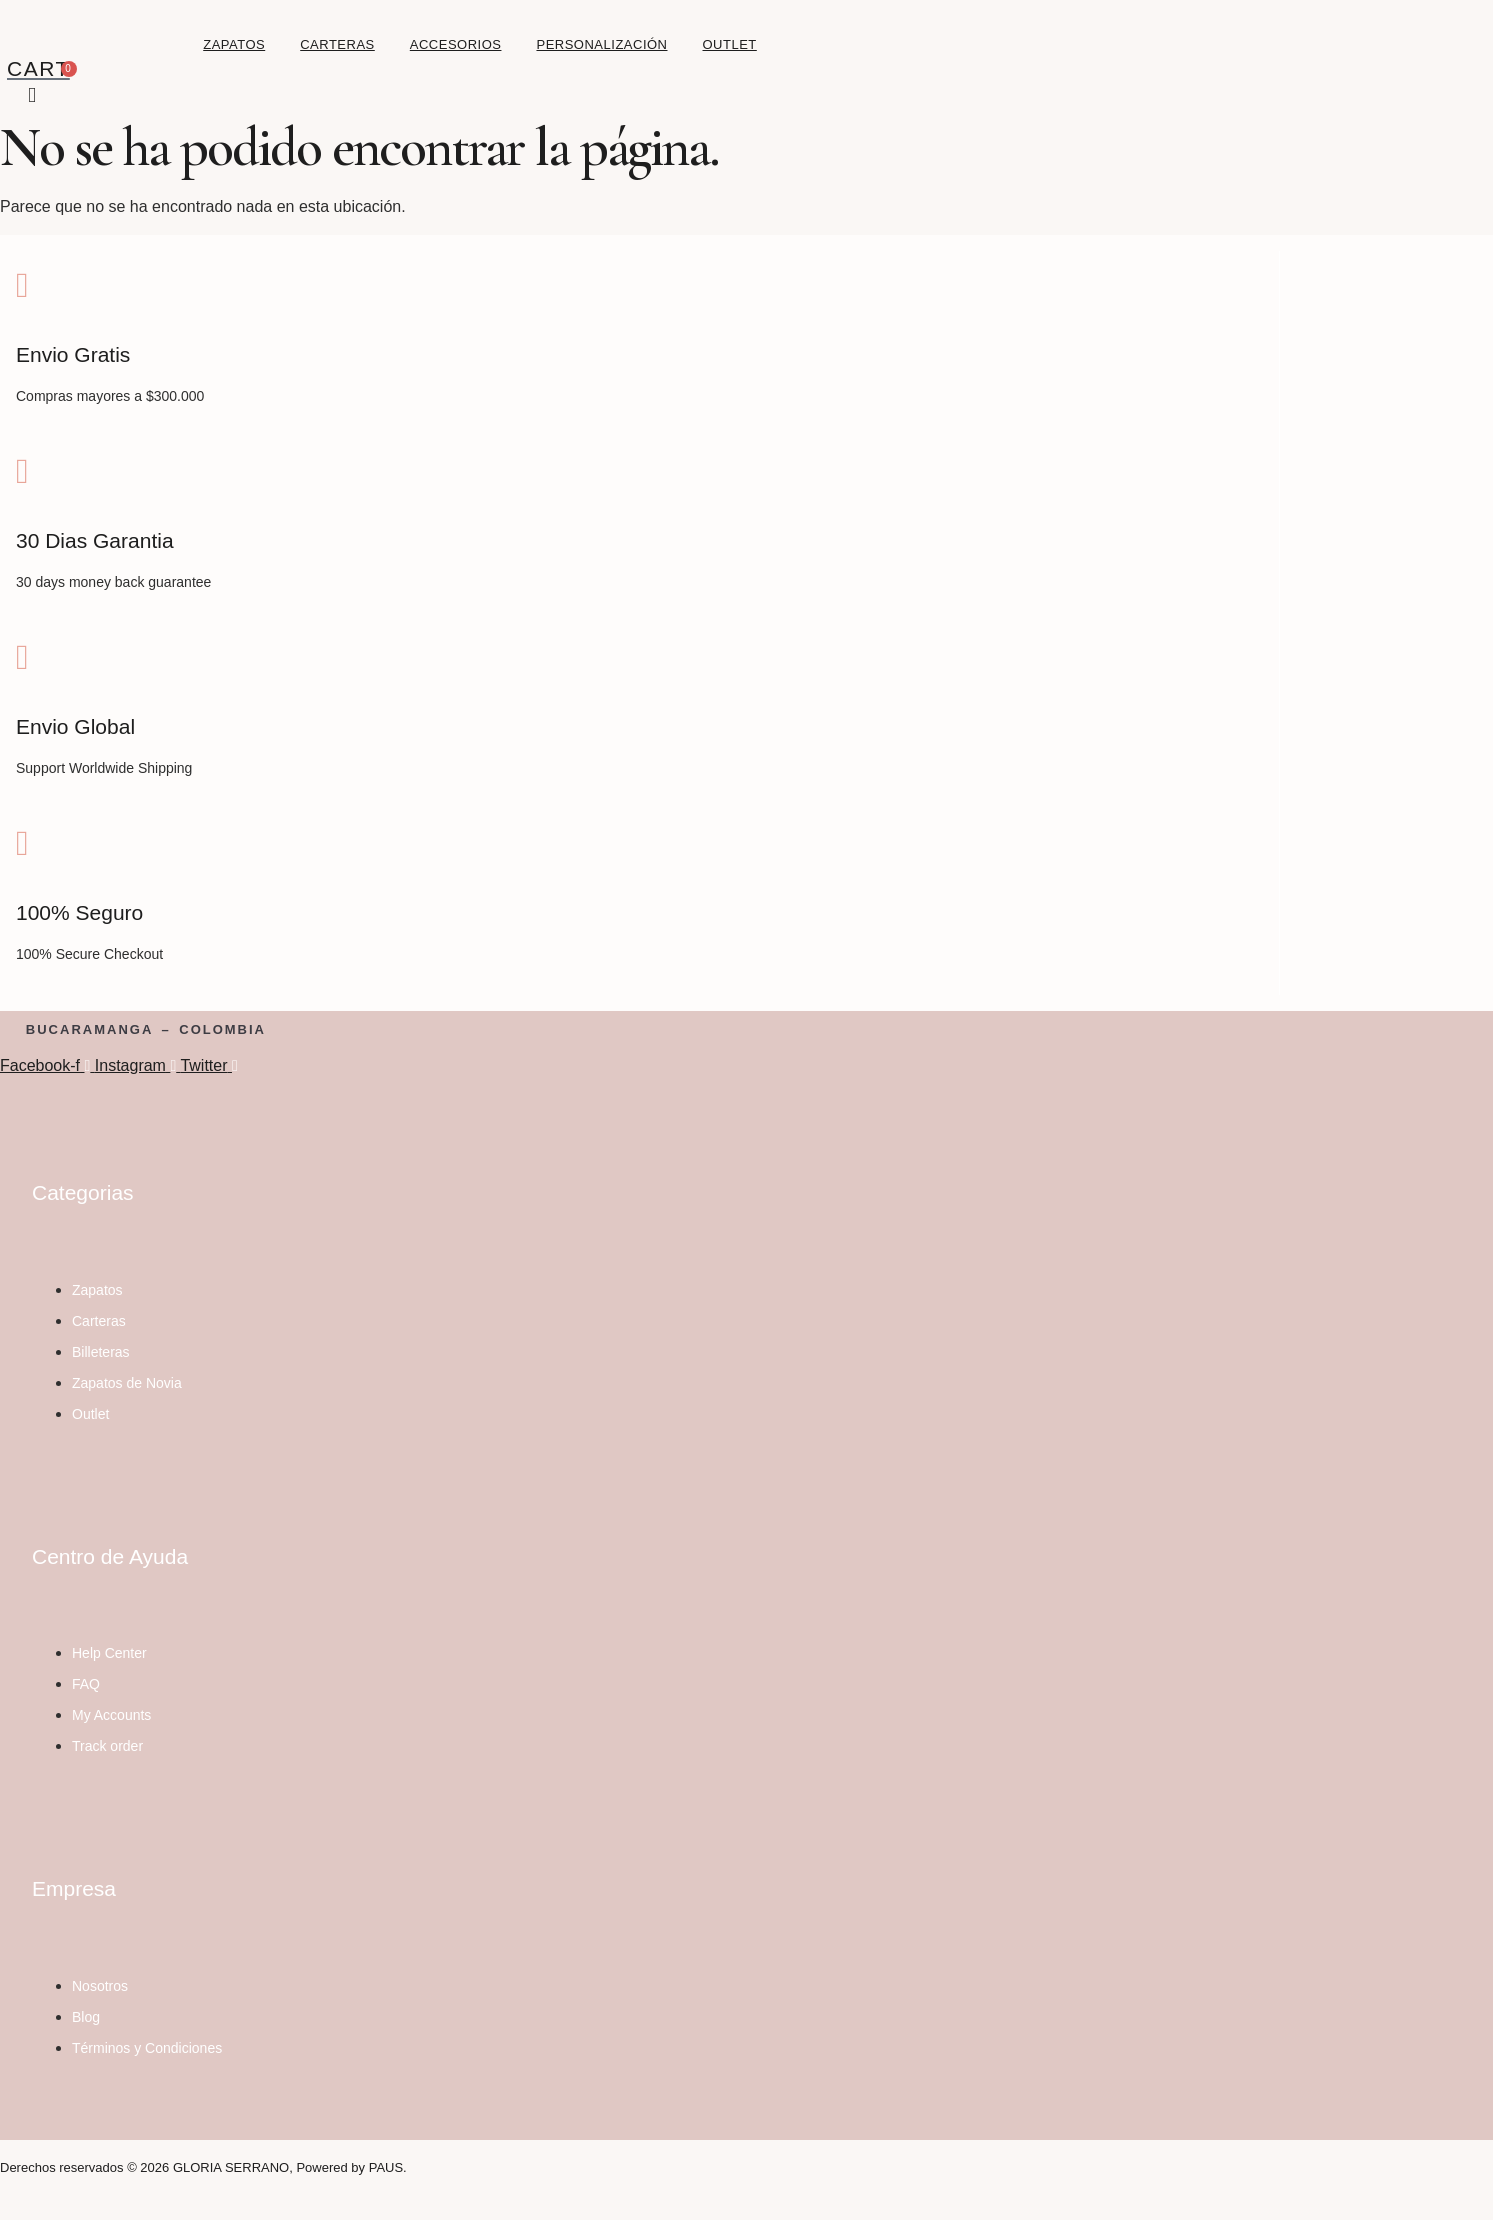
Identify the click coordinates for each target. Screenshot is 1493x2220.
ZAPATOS (234, 44)
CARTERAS (337, 44)
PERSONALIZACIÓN (601, 44)
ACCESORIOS (456, 44)
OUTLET (730, 44)
